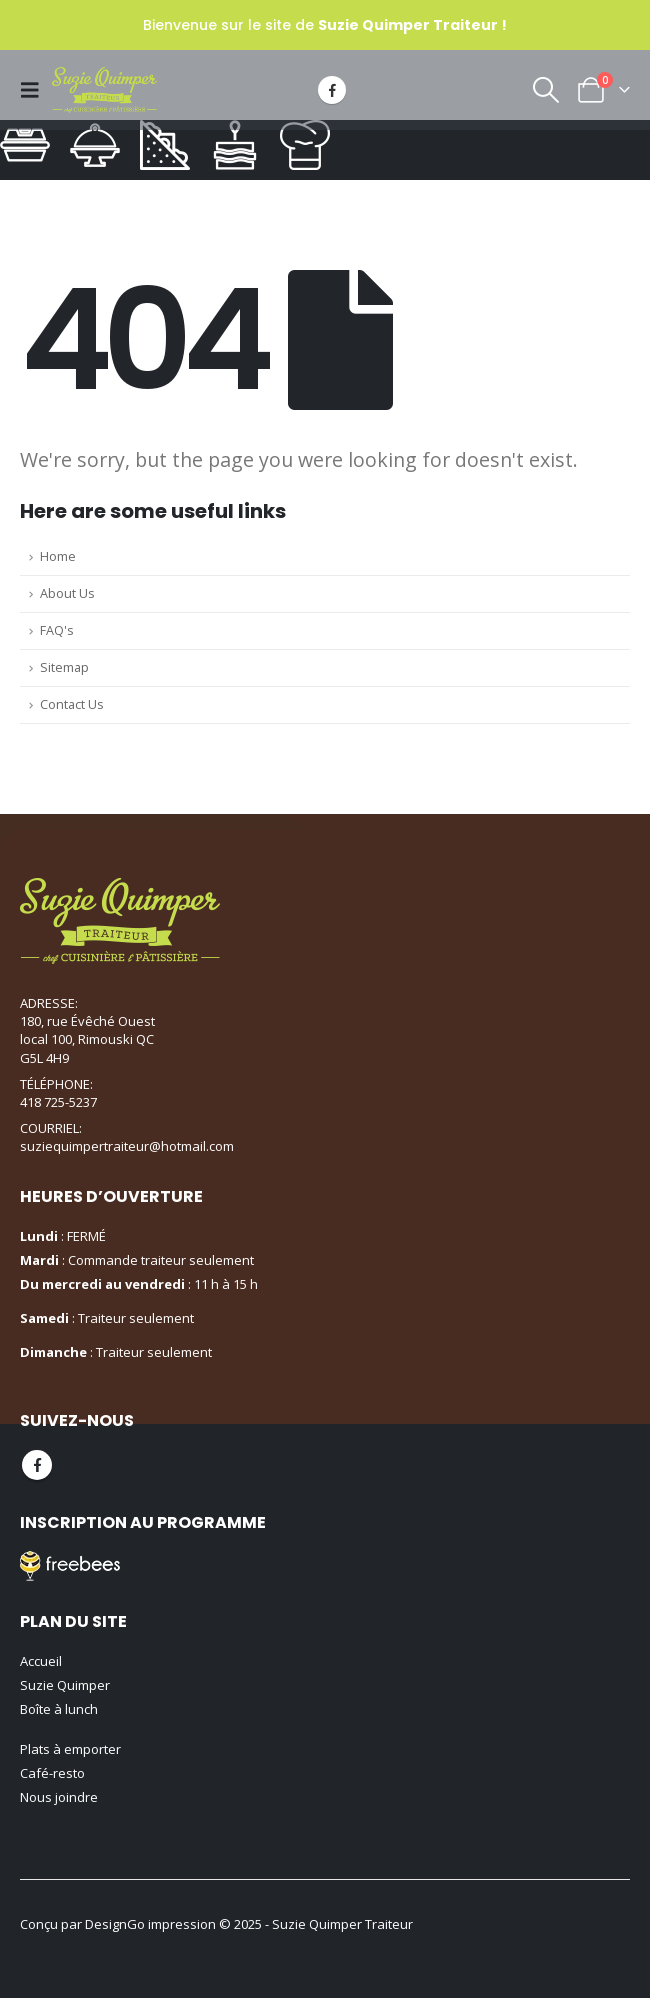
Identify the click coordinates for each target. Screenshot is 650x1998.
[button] (36, 90)
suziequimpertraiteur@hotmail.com (127, 1146)
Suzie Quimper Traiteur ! (412, 25)
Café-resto (52, 1773)
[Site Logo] (104, 89)
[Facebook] (332, 90)
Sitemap (64, 667)
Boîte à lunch (59, 1709)
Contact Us (72, 704)
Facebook (37, 1465)
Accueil (41, 1661)
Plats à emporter (70, 1749)
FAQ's (57, 630)
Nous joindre (59, 1797)
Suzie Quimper (65, 1685)
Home (58, 556)
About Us (67, 593)
